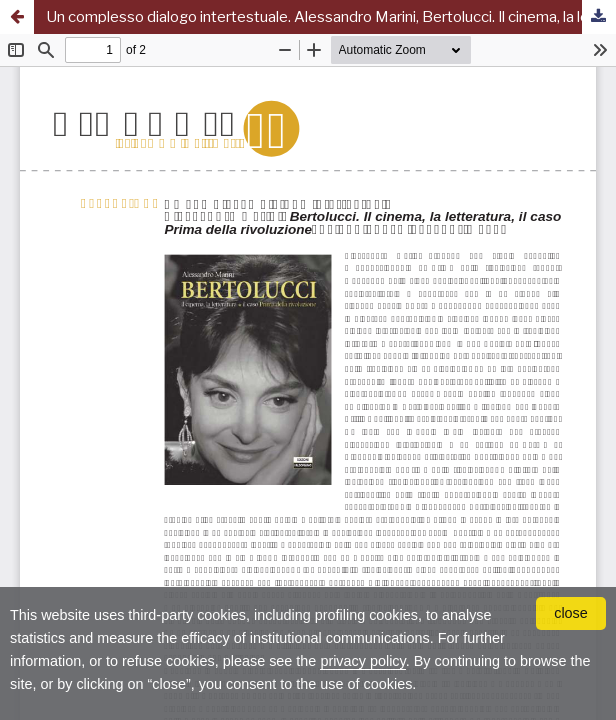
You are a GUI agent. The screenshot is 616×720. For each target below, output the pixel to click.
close (571, 613)
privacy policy (362, 661)
